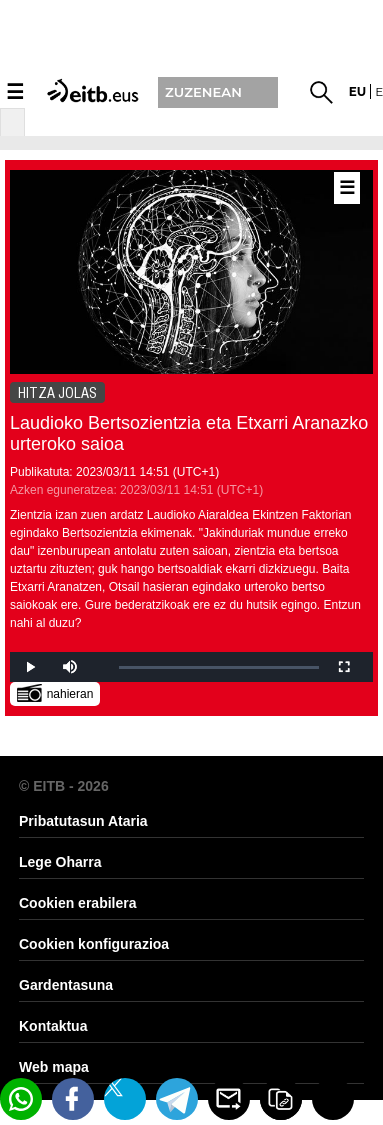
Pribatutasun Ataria (83, 821)
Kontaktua (53, 1026)
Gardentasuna (66, 985)
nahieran (55, 692)
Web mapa (54, 1067)
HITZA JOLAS (57, 393)
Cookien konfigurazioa (94, 944)
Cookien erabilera (78, 903)
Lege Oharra (60, 862)
